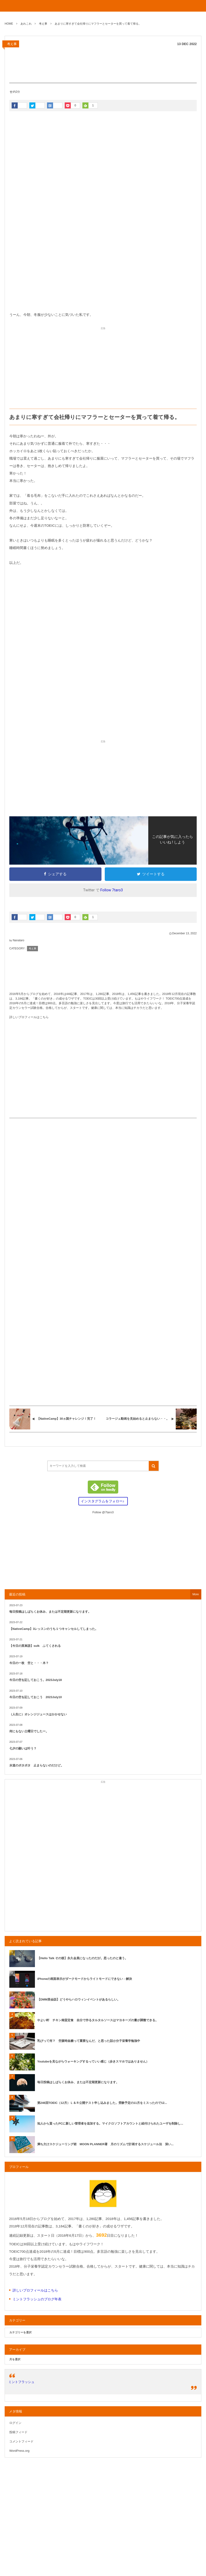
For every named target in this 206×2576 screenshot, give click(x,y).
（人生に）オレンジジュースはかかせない (38, 1714)
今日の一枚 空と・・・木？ (29, 1663)
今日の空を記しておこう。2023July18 (35, 1680)
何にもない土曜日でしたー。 (29, 1731)
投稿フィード (18, 2432)
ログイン (15, 2423)
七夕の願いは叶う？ (23, 1748)
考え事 (12, 44)
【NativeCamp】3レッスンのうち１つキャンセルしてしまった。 (53, 1629)
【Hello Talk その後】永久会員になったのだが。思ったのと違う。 (82, 1958)
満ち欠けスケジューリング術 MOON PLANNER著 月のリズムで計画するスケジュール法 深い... (105, 2144)
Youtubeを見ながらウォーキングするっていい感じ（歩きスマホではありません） (93, 2061)
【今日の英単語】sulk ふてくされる (35, 1646)
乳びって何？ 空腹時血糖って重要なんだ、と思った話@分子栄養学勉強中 (88, 2041)
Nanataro (18, 940)
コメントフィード (21, 2441)
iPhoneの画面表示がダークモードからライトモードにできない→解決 (84, 1979)
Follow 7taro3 (111, 890)
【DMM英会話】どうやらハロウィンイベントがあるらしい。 (78, 1999)
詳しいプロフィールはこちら (29, 1017)
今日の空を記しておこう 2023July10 (35, 1697)
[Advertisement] (103, 271)
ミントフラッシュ (21, 2382)
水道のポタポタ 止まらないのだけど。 (36, 1765)
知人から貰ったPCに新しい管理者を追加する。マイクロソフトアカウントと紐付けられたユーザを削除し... (110, 2123)
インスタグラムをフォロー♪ (103, 1501)
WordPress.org (19, 2450)
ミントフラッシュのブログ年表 (37, 2299)
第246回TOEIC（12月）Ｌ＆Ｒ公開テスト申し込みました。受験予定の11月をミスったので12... (102, 2103)
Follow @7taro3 (103, 1512)
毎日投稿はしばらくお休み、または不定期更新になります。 (50, 1611)
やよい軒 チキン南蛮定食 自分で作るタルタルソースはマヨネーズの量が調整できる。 (97, 2020)
